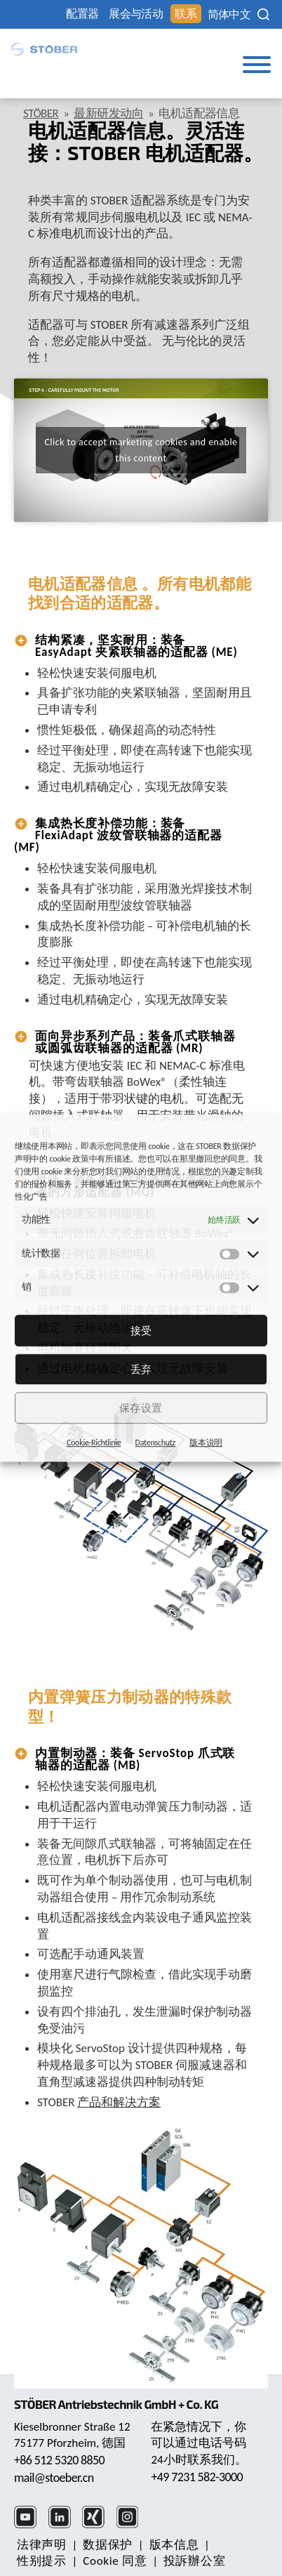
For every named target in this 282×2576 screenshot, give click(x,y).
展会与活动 (136, 13)
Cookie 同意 (115, 2561)
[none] (229, 15)
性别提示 (42, 2561)
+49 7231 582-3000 (197, 2477)
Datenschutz (155, 1442)
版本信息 (174, 2544)
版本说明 (205, 1442)
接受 (141, 1331)
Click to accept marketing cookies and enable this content (140, 450)
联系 (186, 13)
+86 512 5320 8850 (59, 2460)
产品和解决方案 (119, 2102)
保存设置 (141, 1408)
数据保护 (108, 2544)
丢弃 (141, 1369)
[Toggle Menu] (257, 64)
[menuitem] (229, 15)
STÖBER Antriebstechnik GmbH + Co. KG (116, 2404)
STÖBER (40, 113)
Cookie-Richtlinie (94, 1442)
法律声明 (42, 2544)
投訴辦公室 (194, 2561)
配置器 (82, 13)
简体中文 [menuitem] (229, 14)
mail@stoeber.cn (54, 2477)
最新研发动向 (108, 113)
